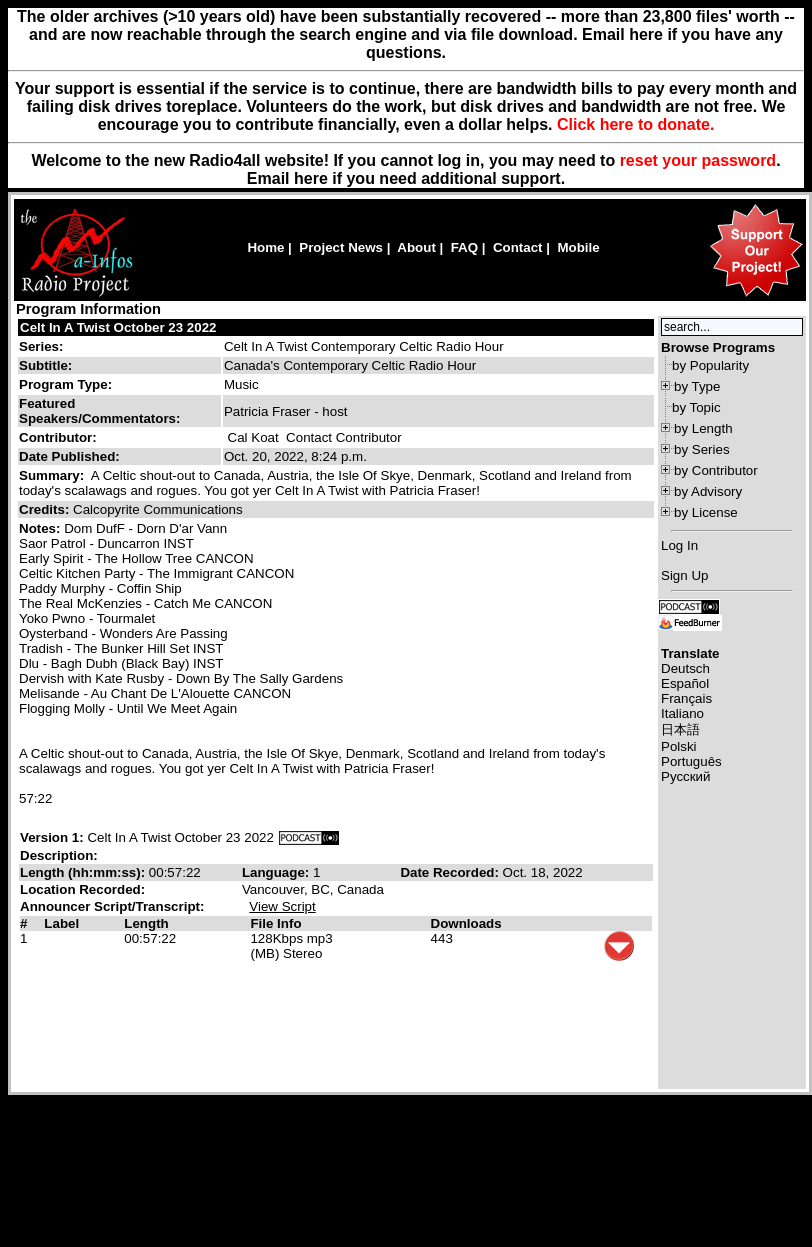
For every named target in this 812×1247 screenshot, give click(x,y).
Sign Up (684, 575)
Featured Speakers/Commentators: (99, 411)
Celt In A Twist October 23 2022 (118, 327)
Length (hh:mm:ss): (84, 872)
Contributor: (58, 437)
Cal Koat (253, 437)
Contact (518, 247)
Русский (685, 776)
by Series (702, 449)
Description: (59, 855)
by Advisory (708, 491)
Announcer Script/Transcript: (112, 906)
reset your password (698, 160)
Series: (41, 346)
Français (686, 698)
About (416, 247)
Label (61, 923)
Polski (679, 746)
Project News (341, 247)
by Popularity (710, 365)
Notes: (41, 528)
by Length (703, 428)
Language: (277, 872)
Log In (679, 545)
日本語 (680, 729)
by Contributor (716, 470)
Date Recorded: (451, 872)
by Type (697, 386)
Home (265, 247)
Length (146, 923)
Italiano (682, 713)
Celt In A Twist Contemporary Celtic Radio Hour (364, 346)
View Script (282, 906)
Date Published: (69, 456)
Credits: (46, 509)
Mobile (578, 247)
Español (685, 683)
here (311, 178)
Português (691, 761)
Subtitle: (45, 365)
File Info (275, 923)
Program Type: (65, 384)
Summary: (53, 475)
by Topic (696, 407)
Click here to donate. (635, 124)
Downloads (466, 923)
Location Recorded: (82, 889)
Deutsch (685, 668)
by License (706, 512)
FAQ (464, 247)
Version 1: (52, 837)
